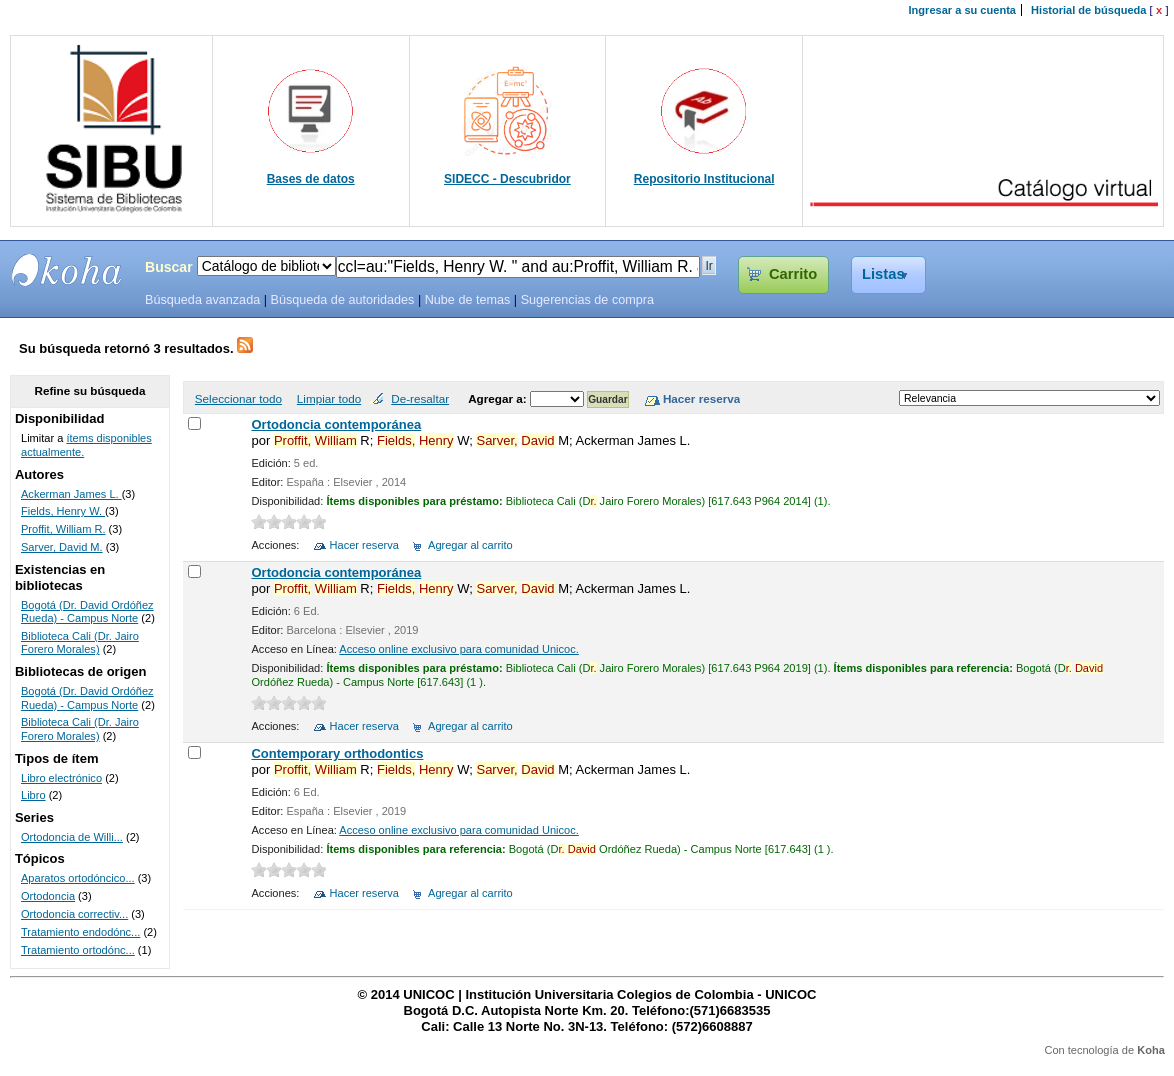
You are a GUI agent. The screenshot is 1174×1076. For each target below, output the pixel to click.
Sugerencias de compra (587, 300)
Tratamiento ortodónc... (78, 950)
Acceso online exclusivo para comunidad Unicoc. (458, 649)
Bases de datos (311, 179)
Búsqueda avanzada (202, 300)
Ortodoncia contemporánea (336, 424)
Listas (883, 274)
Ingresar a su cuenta (962, 10)
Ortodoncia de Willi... (72, 837)
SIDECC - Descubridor (507, 179)
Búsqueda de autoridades (342, 300)
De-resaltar (420, 398)
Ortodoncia (48, 896)
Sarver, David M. (62, 547)
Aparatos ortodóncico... (78, 878)
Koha (1151, 1050)
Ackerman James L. (71, 494)
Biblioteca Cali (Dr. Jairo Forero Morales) (80, 643)
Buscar (169, 267)
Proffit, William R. (63, 529)
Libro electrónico (61, 778)
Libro (33, 795)
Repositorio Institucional (704, 179)
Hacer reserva (364, 545)
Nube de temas (468, 300)
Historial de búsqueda (1088, 10)
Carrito (793, 274)
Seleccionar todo (238, 398)
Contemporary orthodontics (337, 753)
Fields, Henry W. (63, 511)
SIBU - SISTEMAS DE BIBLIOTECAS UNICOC (67, 270)
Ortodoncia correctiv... (74, 914)
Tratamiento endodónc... (80, 932)
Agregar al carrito (470, 545)
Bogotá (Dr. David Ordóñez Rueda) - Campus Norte (87, 612)
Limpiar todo (329, 398)
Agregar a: (499, 398)
